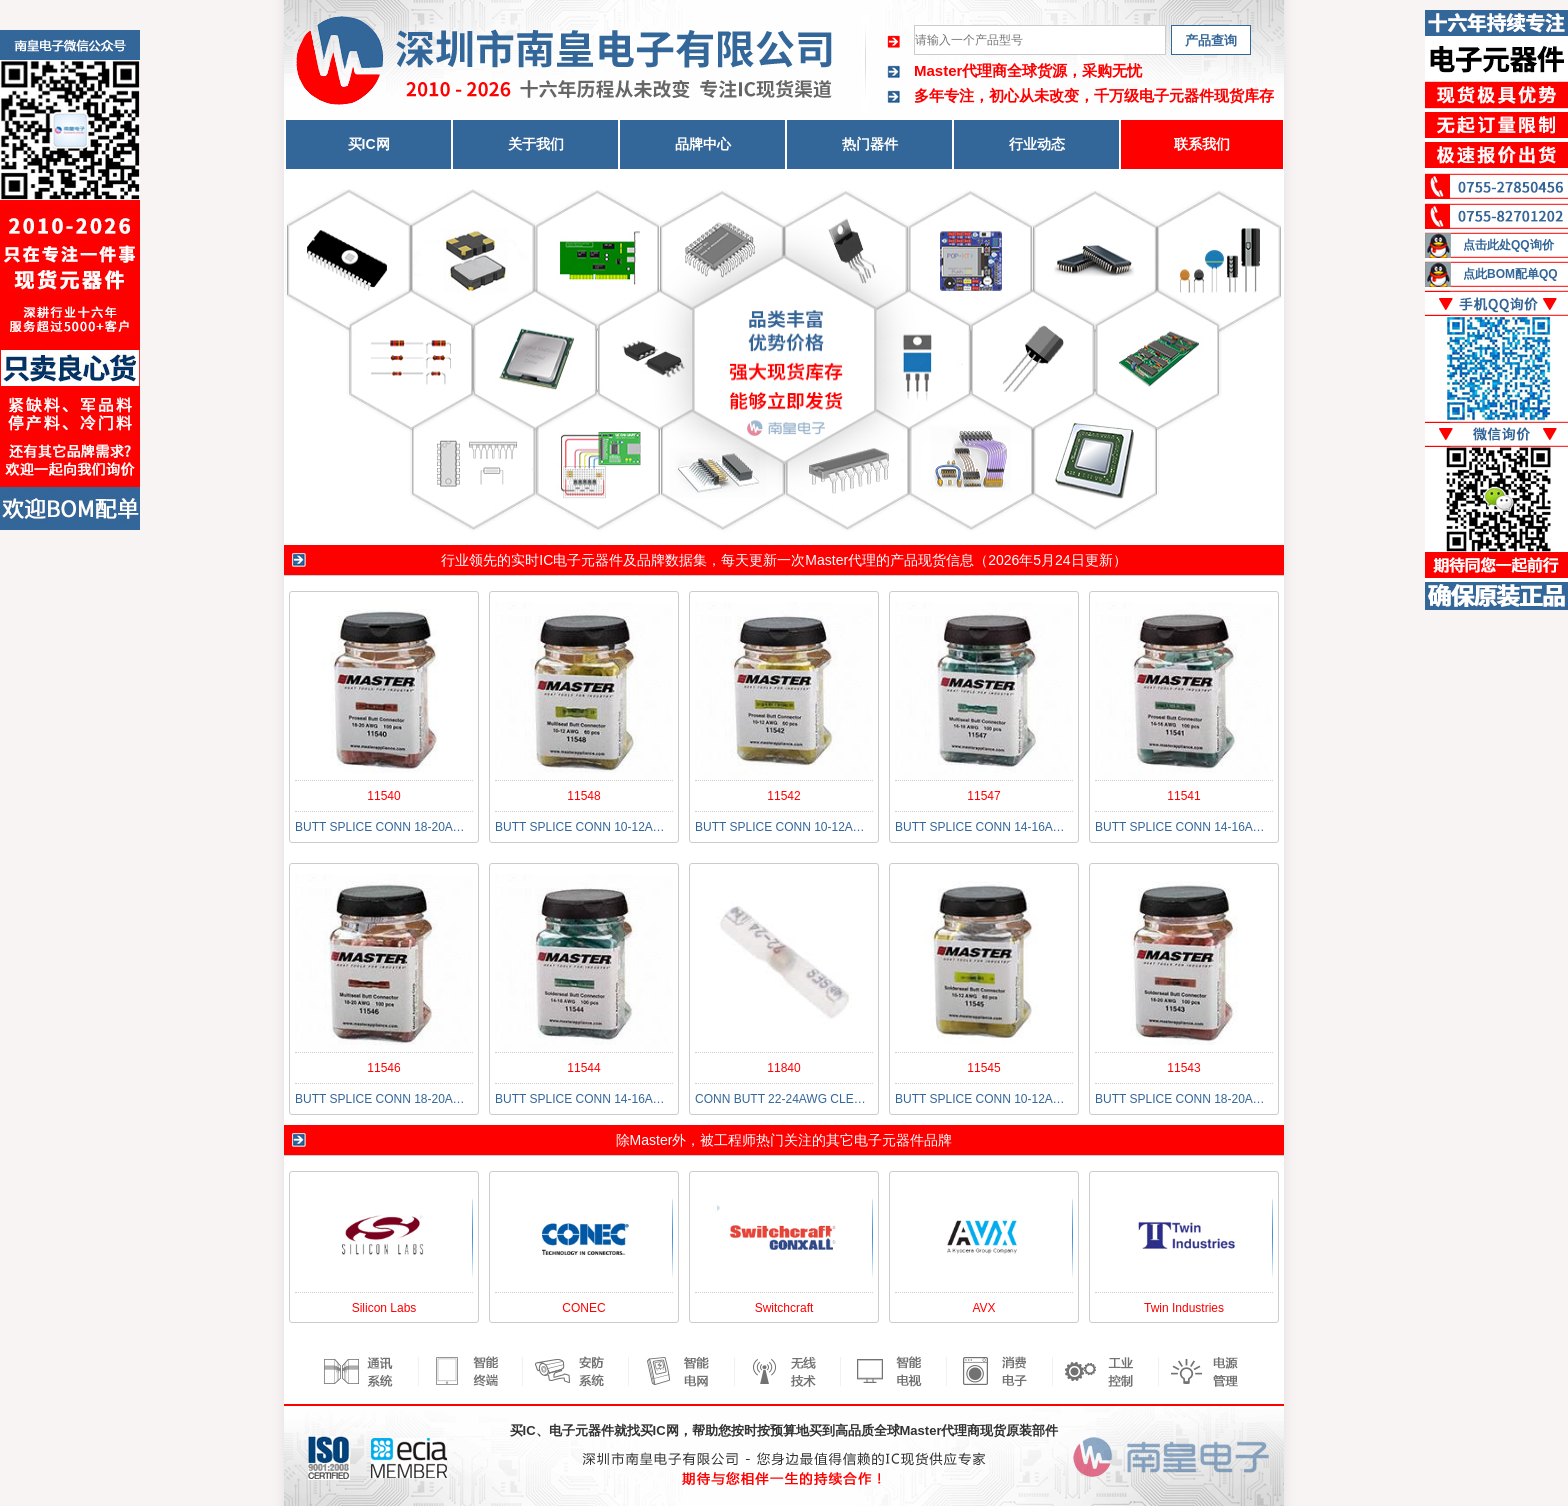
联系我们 (1202, 144)
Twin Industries (1184, 1308)
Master (651, 1140)
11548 (583, 796)
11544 (583, 1068)
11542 (783, 796)
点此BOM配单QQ (1510, 274)
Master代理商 (960, 70)
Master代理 (840, 560)
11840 (783, 1068)
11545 (983, 1068)
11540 (383, 796)
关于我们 (536, 144)
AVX (983, 1308)
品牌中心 (703, 144)
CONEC (583, 1308)
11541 (1183, 796)
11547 (983, 796)
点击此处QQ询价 (1508, 245)
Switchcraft (784, 1308)
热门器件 (870, 144)
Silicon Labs (384, 1308)
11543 (1183, 1068)
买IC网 (369, 144)
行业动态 (1037, 144)
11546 (383, 1068)
